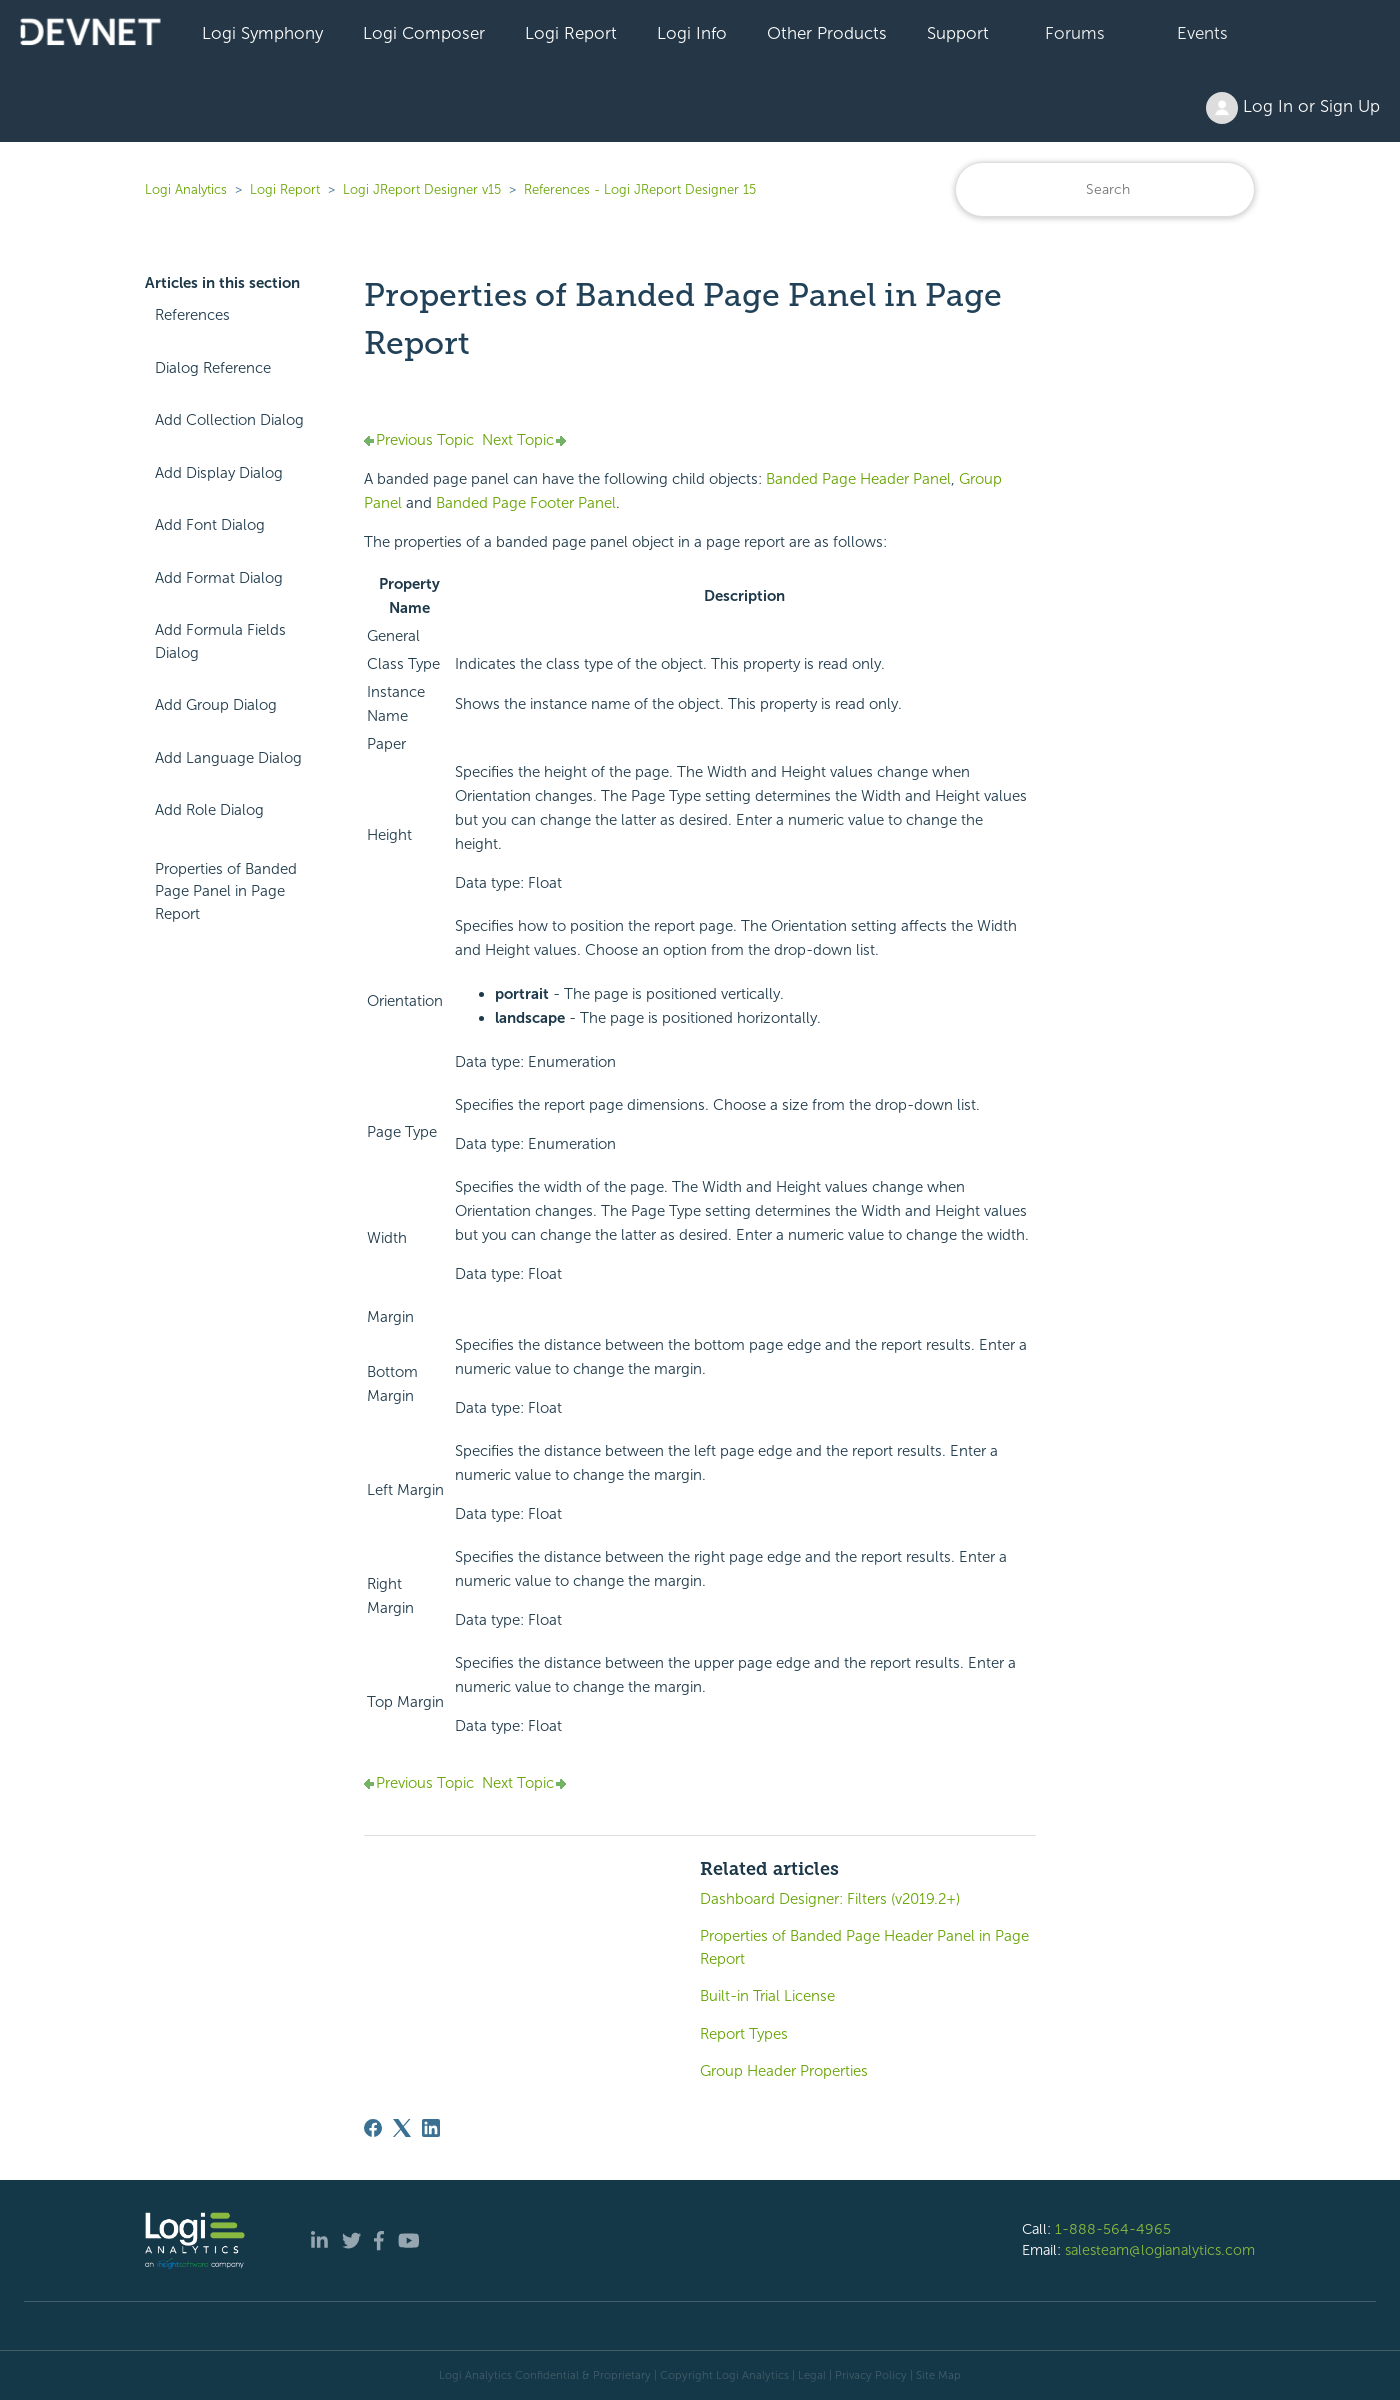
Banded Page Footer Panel (526, 503)
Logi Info (692, 33)
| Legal (809, 2375)
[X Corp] (402, 2128)
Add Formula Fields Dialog (220, 641)
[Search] (1105, 189)
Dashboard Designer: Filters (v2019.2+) (830, 1899)
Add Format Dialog (219, 578)
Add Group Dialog (216, 705)
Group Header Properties (784, 2071)
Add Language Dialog (228, 758)
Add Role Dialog (209, 810)
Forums (1075, 33)
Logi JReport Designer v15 (422, 189)
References (192, 315)
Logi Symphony (262, 33)
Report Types (744, 2034)
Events (1202, 33)
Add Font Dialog (210, 525)
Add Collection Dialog (229, 420)
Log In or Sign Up (1293, 108)
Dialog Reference (213, 368)
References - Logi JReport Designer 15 (640, 189)
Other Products (827, 33)
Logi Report (571, 33)
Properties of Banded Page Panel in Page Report (226, 891)
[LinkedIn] (431, 2128)
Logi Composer (424, 33)
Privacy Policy (871, 2375)
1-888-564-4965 (1113, 2229)
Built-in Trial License (767, 1996)
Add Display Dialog (219, 473)
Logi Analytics (186, 189)
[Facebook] (373, 2128)
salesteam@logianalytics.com (1160, 2250)
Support (958, 33)
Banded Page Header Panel (858, 479)
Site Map (938, 2375)
